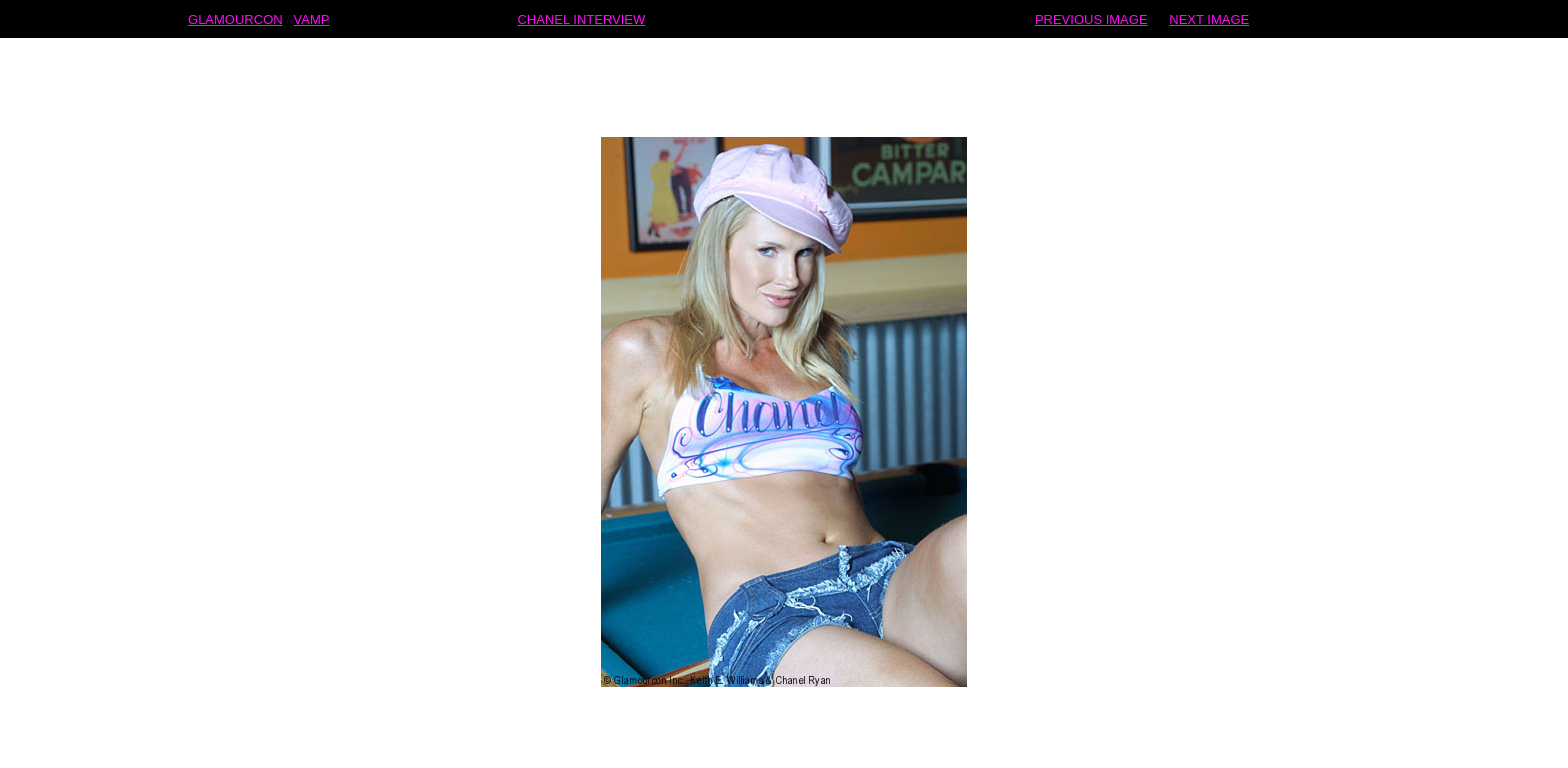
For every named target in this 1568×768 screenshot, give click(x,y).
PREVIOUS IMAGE (1091, 18)
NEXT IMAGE (1209, 18)
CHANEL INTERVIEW (581, 18)
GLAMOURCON (235, 18)
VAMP (312, 18)
